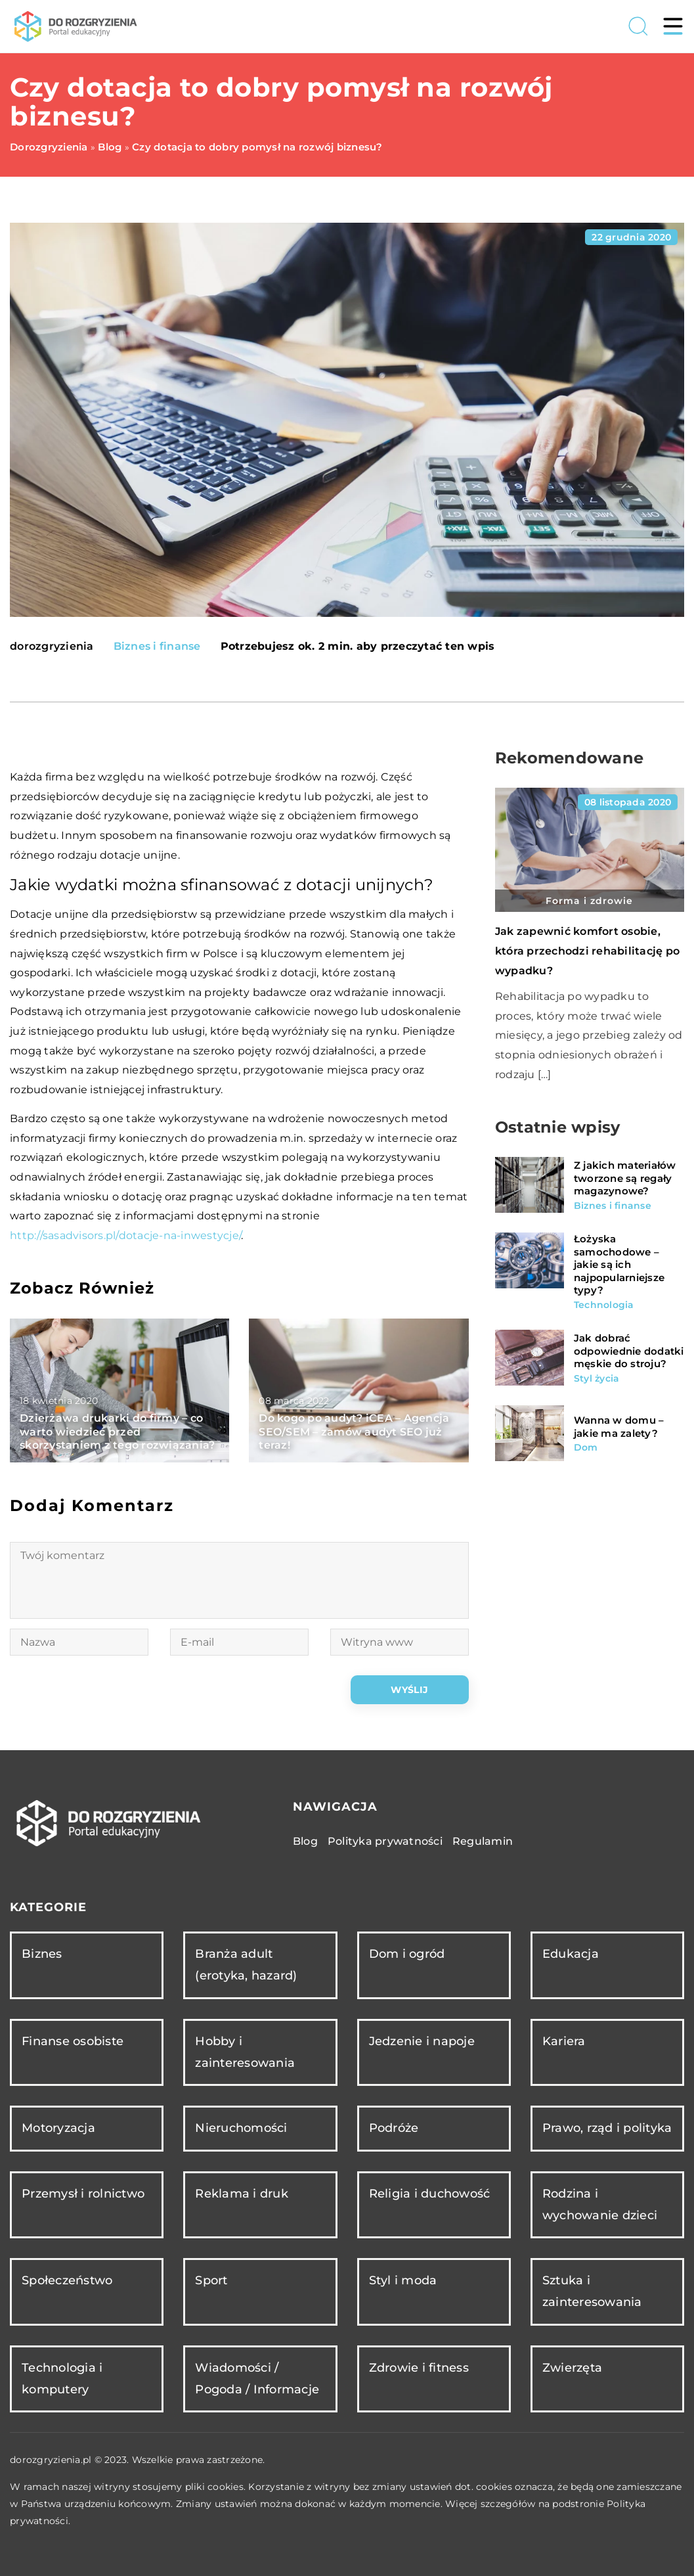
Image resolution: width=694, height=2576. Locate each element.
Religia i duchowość (429, 2193)
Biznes (42, 1954)
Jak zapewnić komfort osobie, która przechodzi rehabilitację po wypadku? (587, 950)
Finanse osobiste (72, 2041)
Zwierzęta (572, 2368)
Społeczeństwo (67, 2280)
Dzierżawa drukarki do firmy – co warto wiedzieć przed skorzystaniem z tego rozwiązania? (117, 1432)
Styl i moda (403, 2280)
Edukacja (570, 1954)
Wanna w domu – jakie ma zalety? (619, 1426)
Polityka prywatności (385, 1841)
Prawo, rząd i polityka (607, 2128)
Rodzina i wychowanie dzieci (599, 2204)
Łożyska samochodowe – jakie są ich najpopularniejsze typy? (619, 1264)
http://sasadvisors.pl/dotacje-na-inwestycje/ (125, 1235)
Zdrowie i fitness (419, 2368)
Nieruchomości (241, 2128)
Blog (305, 1841)
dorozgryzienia (52, 646)
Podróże (394, 2128)
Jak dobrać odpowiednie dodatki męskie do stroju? (629, 1351)
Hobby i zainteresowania (245, 2052)
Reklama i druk (241, 2193)
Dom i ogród (407, 1954)
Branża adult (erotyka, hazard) (246, 1965)
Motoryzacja (58, 2128)
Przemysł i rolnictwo (83, 2193)
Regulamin (482, 1841)
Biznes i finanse (157, 646)
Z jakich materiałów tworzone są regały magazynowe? (625, 1178)
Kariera (564, 2041)
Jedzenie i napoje (422, 2041)
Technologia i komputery (62, 2379)
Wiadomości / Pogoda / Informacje (257, 2379)
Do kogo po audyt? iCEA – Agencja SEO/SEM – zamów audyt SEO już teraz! (354, 1432)
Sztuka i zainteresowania (592, 2291)
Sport (211, 2280)
